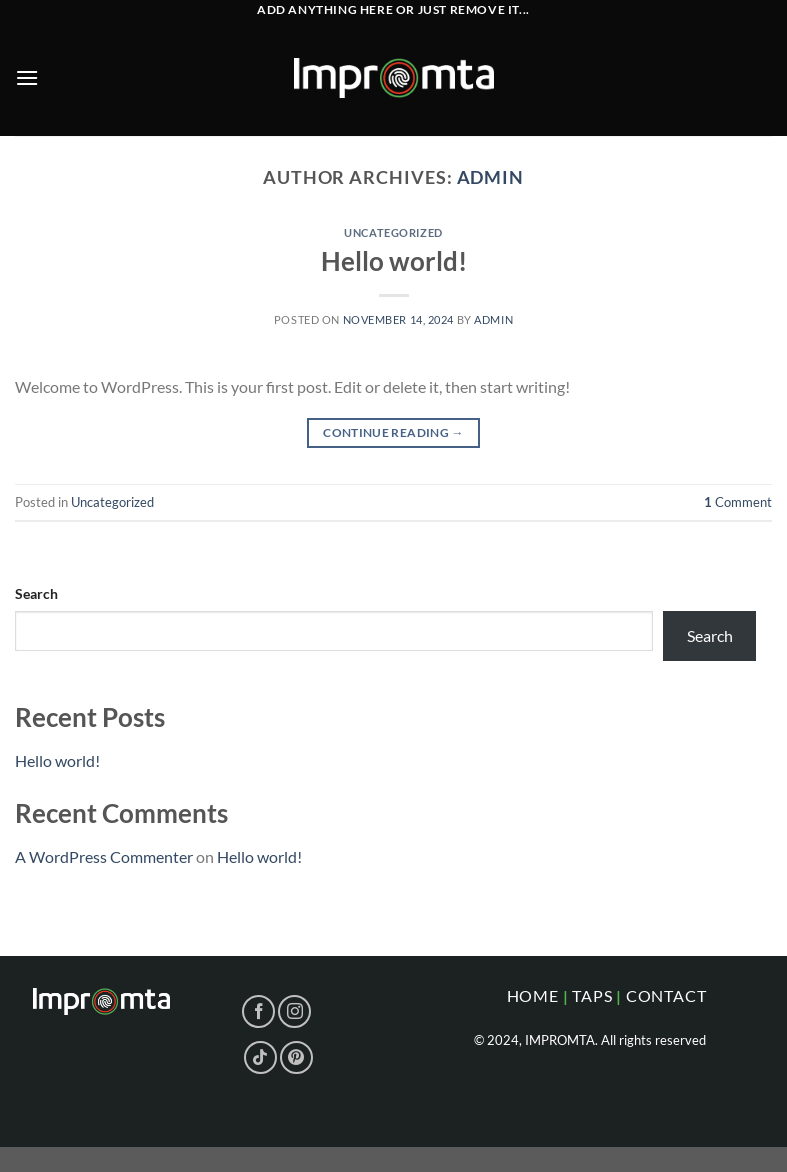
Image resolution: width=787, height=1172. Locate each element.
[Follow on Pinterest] (296, 1057)
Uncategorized (393, 232)
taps (592, 995)
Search (36, 593)
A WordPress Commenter (104, 856)
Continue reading (393, 432)
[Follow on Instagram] (294, 1011)
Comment (738, 502)
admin (491, 177)
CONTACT (666, 995)
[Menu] (27, 77)
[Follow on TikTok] (260, 1057)
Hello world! (394, 261)
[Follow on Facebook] (258, 1011)
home (533, 995)
